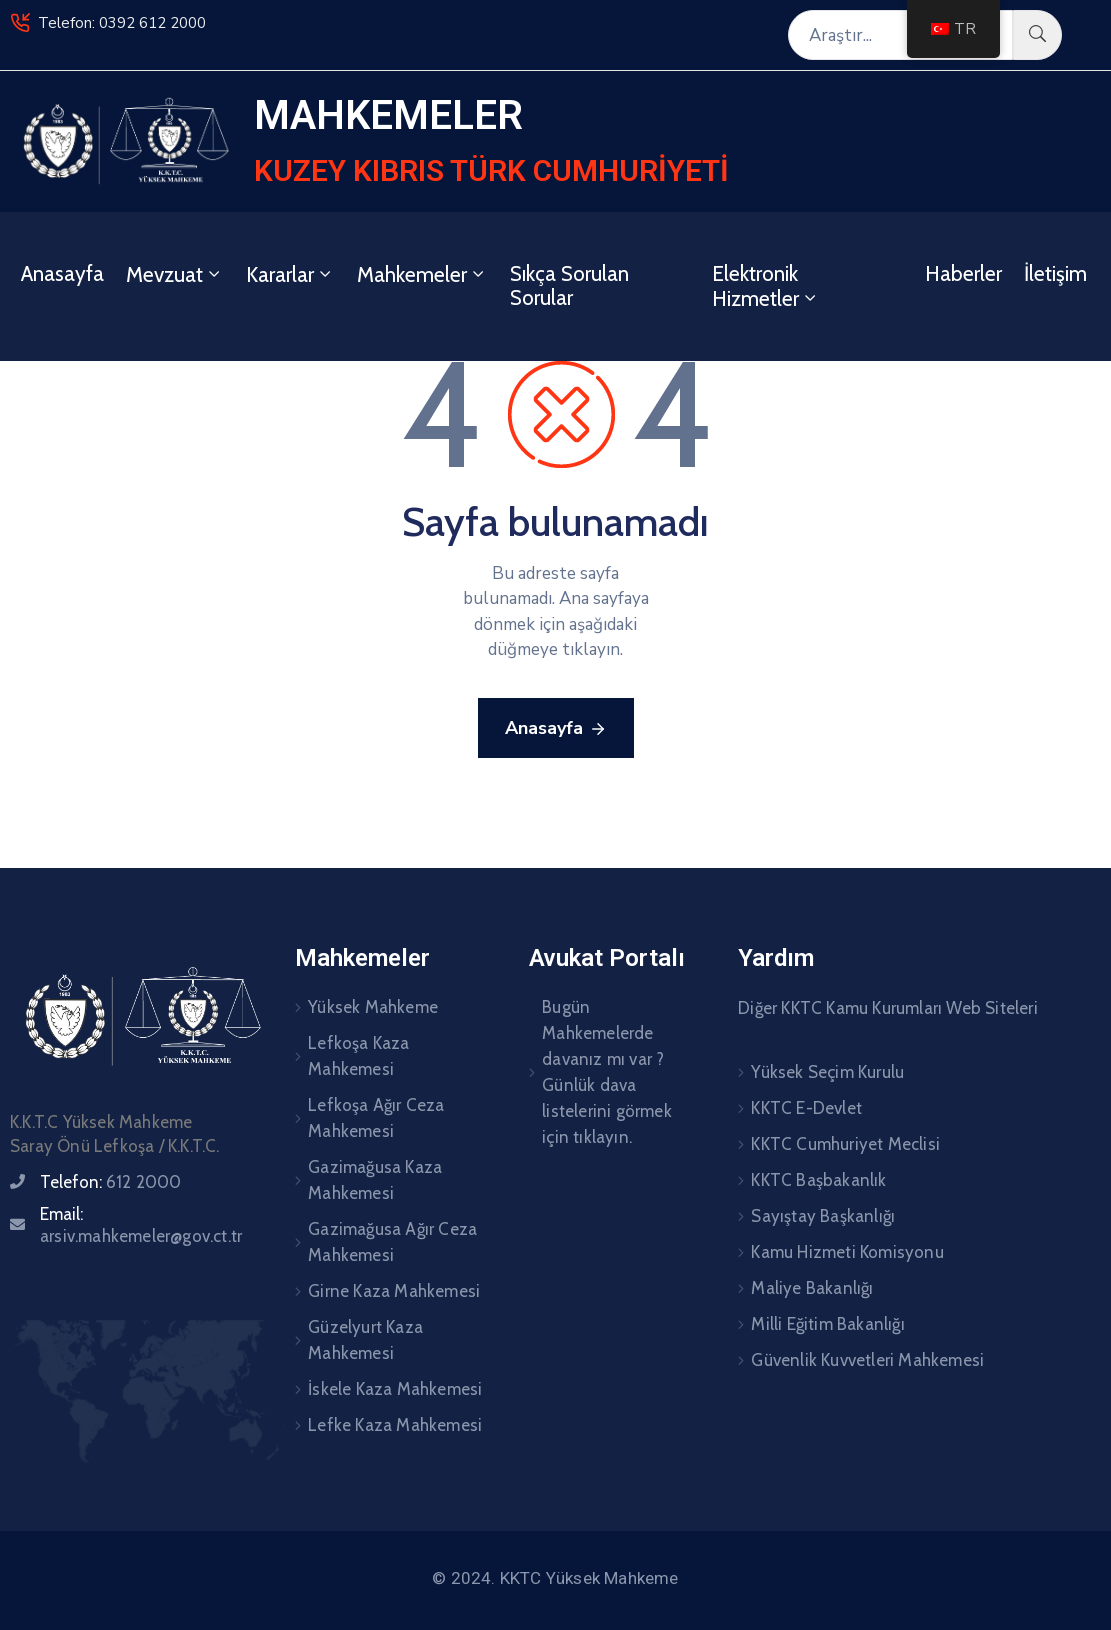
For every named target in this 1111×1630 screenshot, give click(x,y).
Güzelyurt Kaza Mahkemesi (365, 1340)
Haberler (963, 273)
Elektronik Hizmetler (766, 286)
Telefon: (111, 1182)
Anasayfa (62, 273)
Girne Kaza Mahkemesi (394, 1291)
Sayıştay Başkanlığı (823, 1216)
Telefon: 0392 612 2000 (122, 23)
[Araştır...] (900, 35)
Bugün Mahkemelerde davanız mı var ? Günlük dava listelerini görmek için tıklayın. (607, 1072)
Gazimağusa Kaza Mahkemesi (375, 1180)
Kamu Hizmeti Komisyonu (847, 1252)
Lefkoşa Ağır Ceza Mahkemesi (376, 1118)
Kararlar (290, 274)
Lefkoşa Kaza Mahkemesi (358, 1056)
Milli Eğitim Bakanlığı (827, 1324)
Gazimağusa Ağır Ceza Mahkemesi (392, 1242)
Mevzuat (175, 274)
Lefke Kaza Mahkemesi (395, 1425)
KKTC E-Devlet (806, 1108)
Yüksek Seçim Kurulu (827, 1072)
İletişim (1055, 273)
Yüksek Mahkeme (373, 1007)
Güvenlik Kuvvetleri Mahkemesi (867, 1360)
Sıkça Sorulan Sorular (569, 285)
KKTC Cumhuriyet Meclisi (845, 1144)
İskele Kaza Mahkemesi (395, 1389)
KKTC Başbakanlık (818, 1180)
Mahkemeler (422, 274)
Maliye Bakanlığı (812, 1288)
